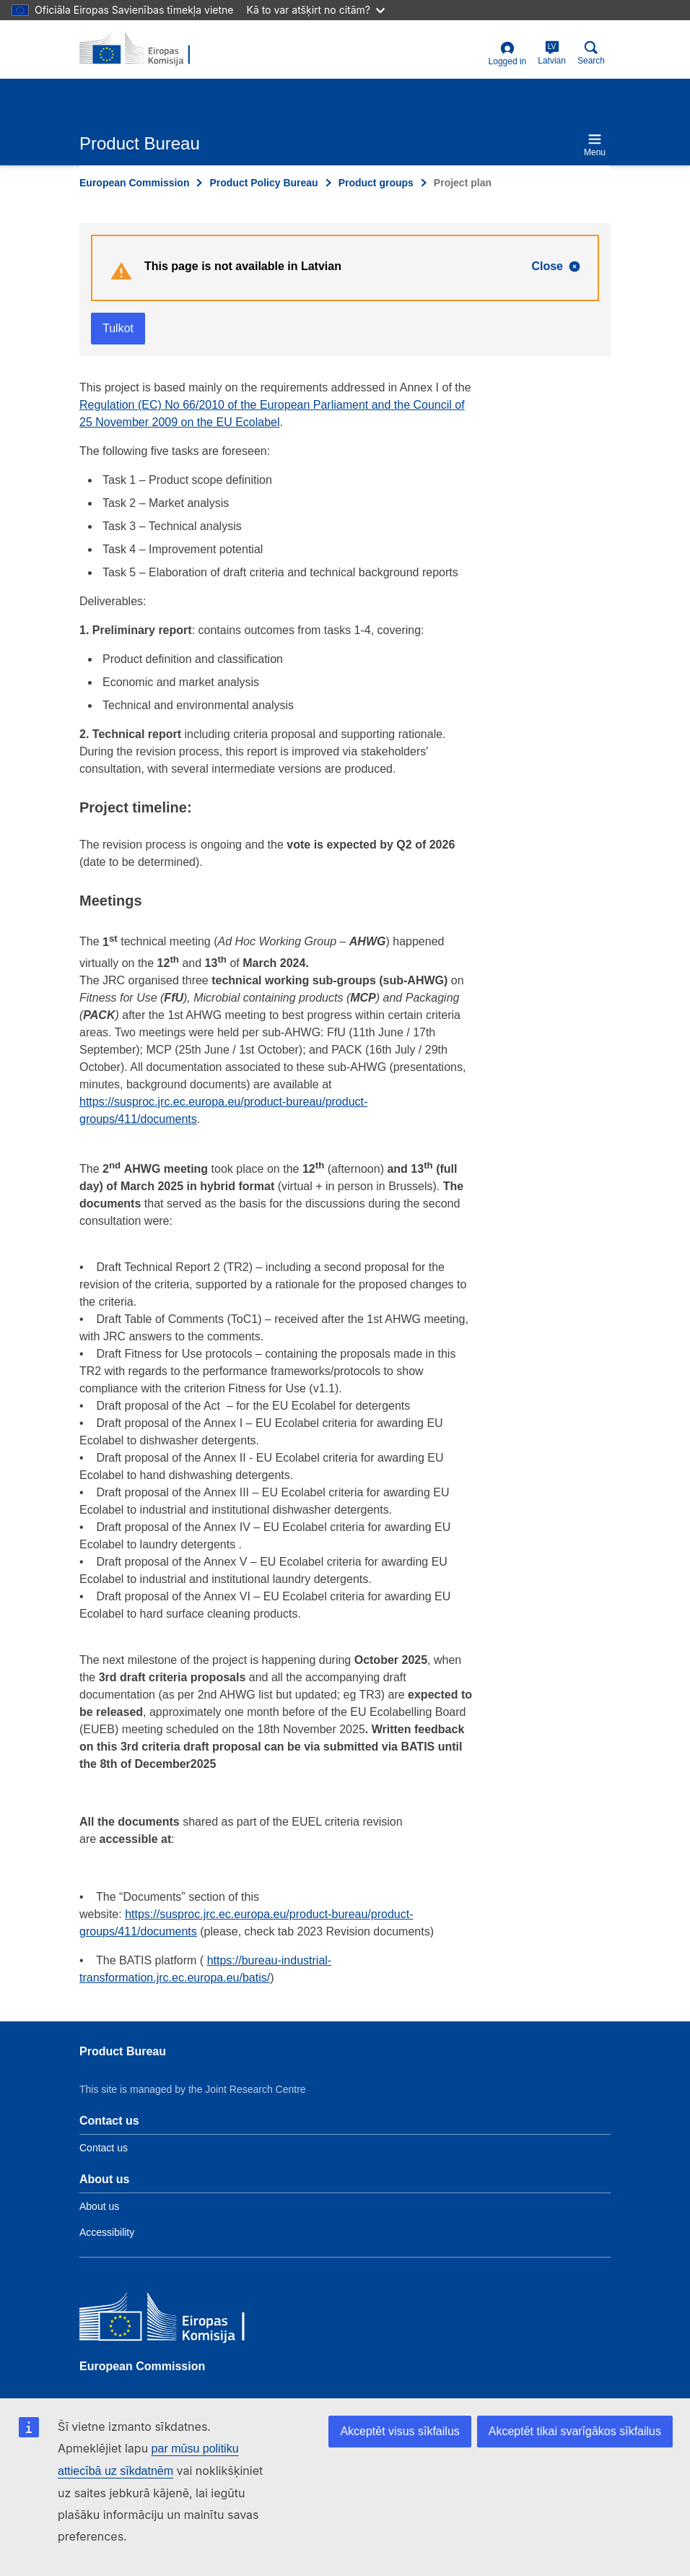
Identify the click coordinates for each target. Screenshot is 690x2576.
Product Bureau (122, 2051)
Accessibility (106, 2232)
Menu (595, 144)
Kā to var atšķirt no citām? (315, 10)
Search (591, 53)
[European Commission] (184, 2320)
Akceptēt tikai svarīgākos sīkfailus (575, 2431)
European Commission (134, 182)
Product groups (376, 182)
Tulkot (118, 328)
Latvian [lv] (552, 53)
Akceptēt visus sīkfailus (399, 2431)
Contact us (103, 2148)
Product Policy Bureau (263, 182)
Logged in (508, 53)
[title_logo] (149, 49)
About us (99, 2206)
